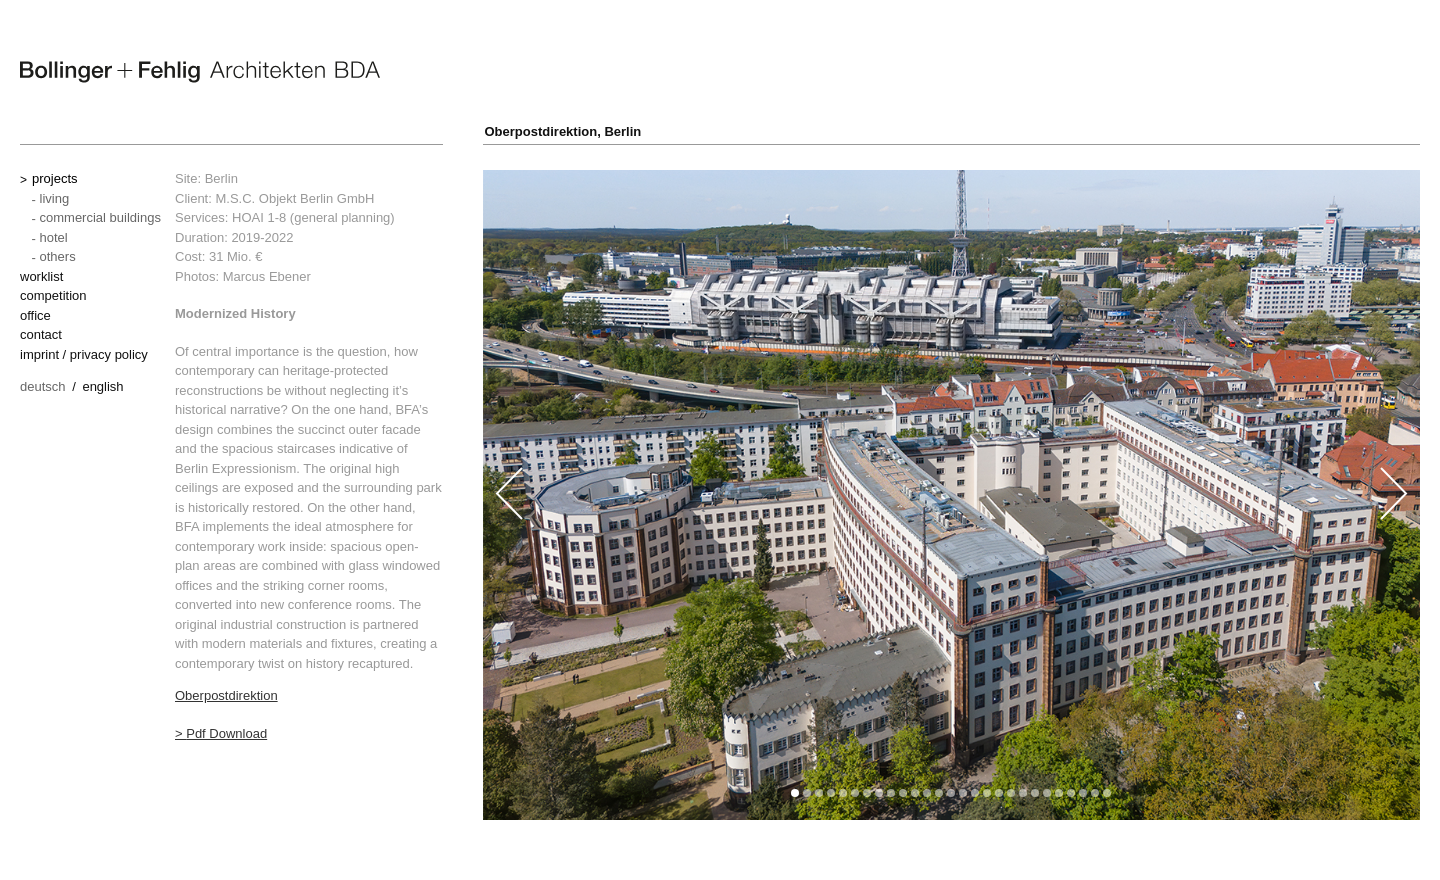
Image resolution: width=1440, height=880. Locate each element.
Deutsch (43, 386)
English (102, 386)
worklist (41, 276)
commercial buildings (100, 217)
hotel (54, 237)
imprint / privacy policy (84, 354)
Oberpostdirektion (226, 695)
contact (41, 334)
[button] (795, 793)
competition (53, 295)
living (55, 198)
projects (55, 178)
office (35, 315)
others (58, 256)
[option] (952, 495)
